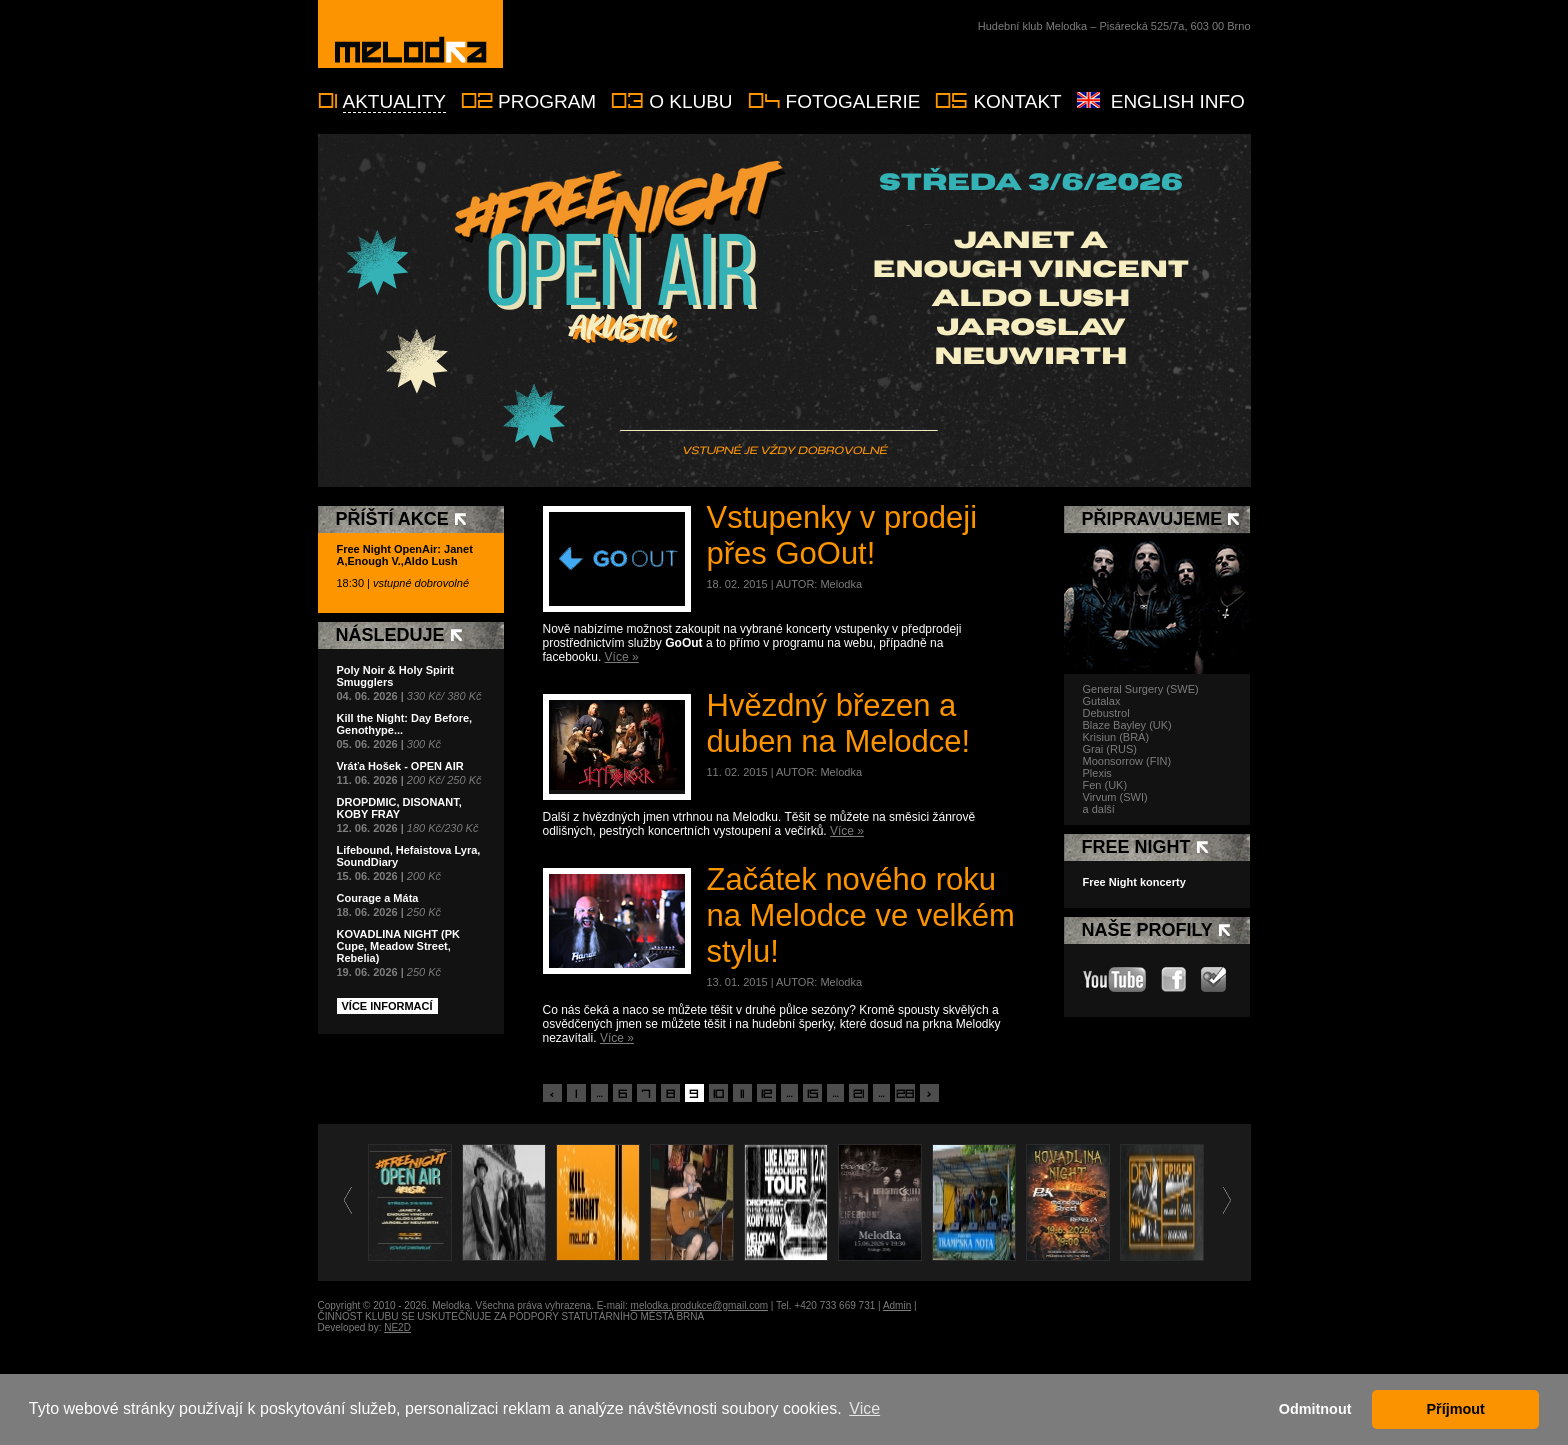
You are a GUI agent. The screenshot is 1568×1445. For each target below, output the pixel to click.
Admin (897, 1305)
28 (905, 1094)
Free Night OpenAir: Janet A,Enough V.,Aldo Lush (405, 555)
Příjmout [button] (1456, 1409)
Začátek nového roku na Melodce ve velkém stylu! (861, 915)
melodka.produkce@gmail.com (699, 1305)
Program (547, 101)
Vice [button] (864, 1408)
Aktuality (394, 101)
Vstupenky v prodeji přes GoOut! (842, 535)
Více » (622, 657)
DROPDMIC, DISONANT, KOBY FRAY (399, 808)
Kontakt (1017, 101)
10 (718, 1094)
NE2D (397, 1327)
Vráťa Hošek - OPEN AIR (400, 766)
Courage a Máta (378, 898)
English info (1178, 101)
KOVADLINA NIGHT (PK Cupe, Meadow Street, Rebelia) (398, 946)
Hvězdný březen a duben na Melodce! (839, 723)
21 (858, 1094)
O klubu (690, 101)
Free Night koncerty (1134, 882)
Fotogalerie (853, 101)
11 (742, 1094)
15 (812, 1094)
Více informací (387, 1006)
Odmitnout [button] (1315, 1409)
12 (766, 1094)
